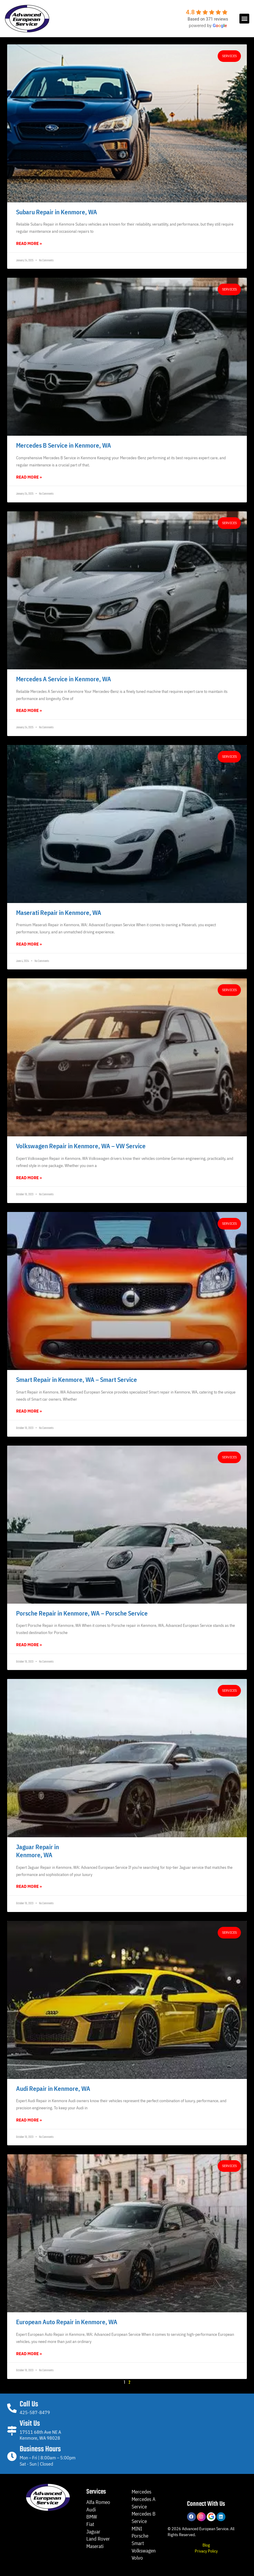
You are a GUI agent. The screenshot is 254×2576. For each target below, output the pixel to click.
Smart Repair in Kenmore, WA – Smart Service (76, 1379)
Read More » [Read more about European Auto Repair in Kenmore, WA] (29, 2353)
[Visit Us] (12, 2431)
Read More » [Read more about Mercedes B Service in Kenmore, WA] (29, 477)
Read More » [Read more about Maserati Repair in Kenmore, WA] (29, 944)
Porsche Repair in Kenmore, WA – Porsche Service (82, 1613)
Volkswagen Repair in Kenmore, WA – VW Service (81, 1146)
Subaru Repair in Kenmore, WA (56, 212)
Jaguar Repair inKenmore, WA (37, 1851)
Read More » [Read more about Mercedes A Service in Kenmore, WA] (29, 710)
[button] (244, 19)
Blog (206, 2545)
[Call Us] (12, 2408)
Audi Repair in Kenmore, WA (53, 2088)
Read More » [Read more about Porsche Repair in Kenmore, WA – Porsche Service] (29, 1644)
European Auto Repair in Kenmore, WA (66, 2322)
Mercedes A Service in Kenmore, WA (63, 679)
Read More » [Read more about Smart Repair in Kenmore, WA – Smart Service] (29, 1411)
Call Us (29, 2404)
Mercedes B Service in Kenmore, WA (63, 445)
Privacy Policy (206, 2551)
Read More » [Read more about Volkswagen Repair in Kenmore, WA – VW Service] (29, 1177)
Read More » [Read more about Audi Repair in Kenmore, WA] (29, 2120)
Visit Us (30, 2424)
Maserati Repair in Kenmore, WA (58, 912)
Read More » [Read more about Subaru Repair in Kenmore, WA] (29, 243)
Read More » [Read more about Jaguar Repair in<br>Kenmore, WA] (29, 1886)
